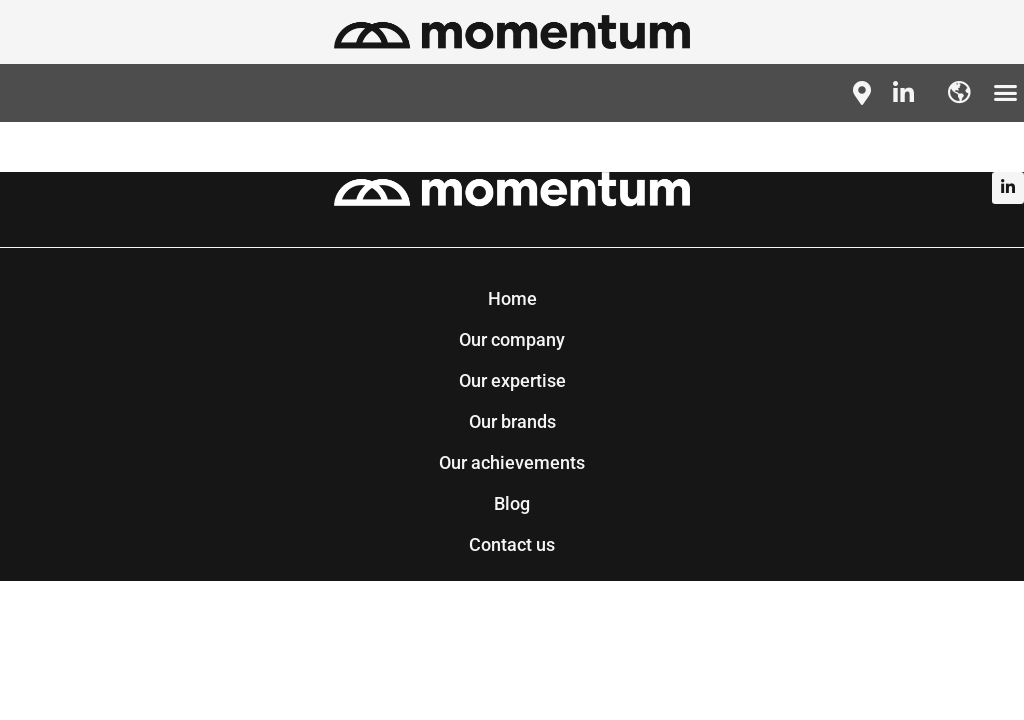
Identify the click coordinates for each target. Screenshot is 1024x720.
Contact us (512, 544)
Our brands (512, 421)
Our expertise (512, 380)
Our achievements (512, 462)
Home (512, 298)
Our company (512, 339)
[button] (1006, 93)
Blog (512, 503)
